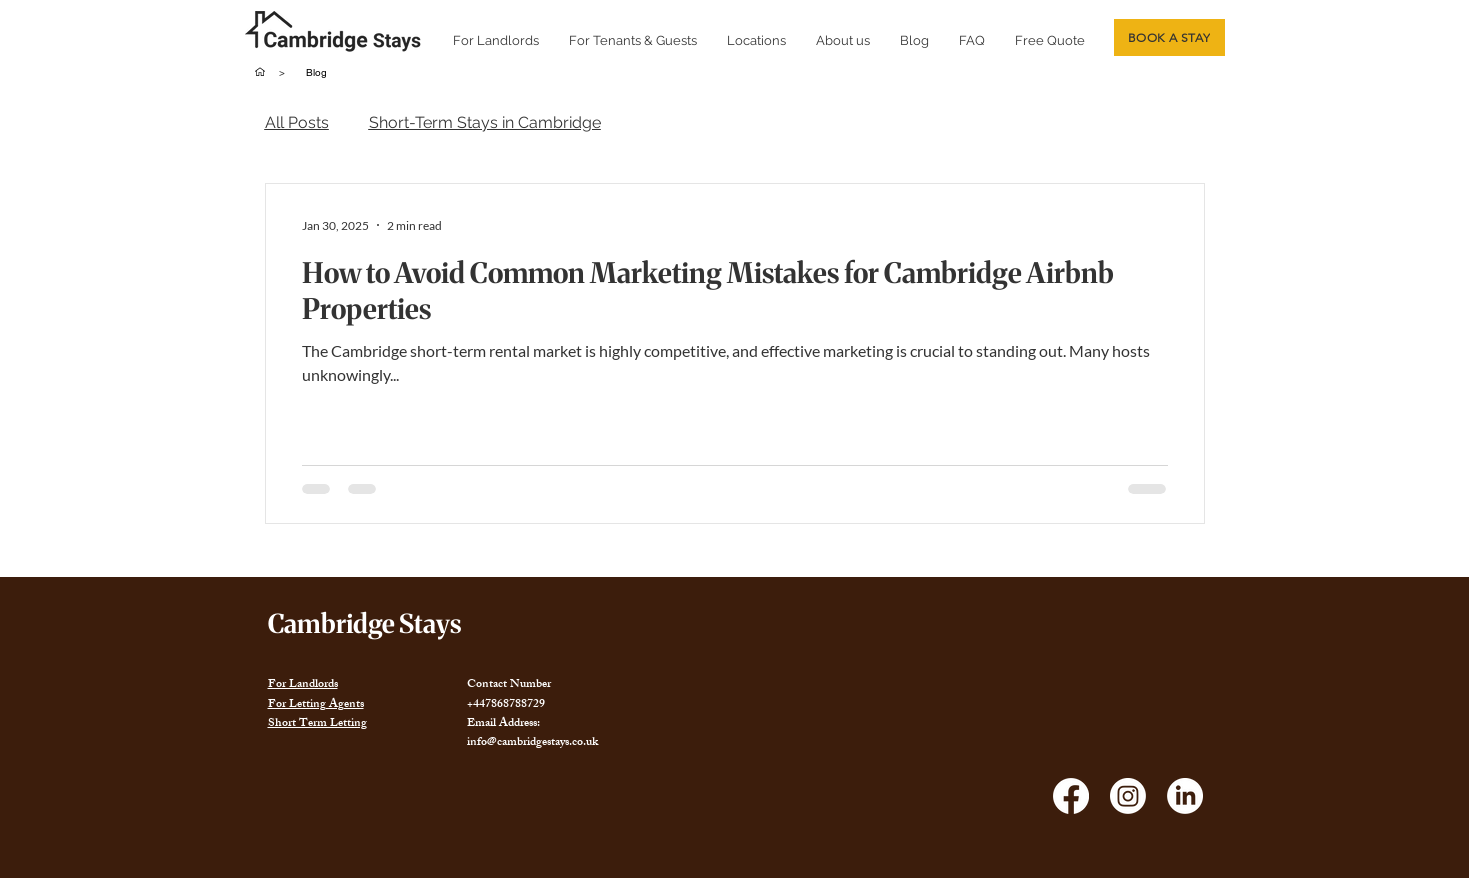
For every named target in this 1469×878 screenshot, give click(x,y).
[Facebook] (1071, 796)
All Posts (297, 122)
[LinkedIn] (1185, 796)
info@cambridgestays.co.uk (532, 743)
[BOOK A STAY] (1169, 37)
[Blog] (317, 72)
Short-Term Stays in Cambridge (485, 122)
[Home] (260, 72)
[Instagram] (1128, 796)
